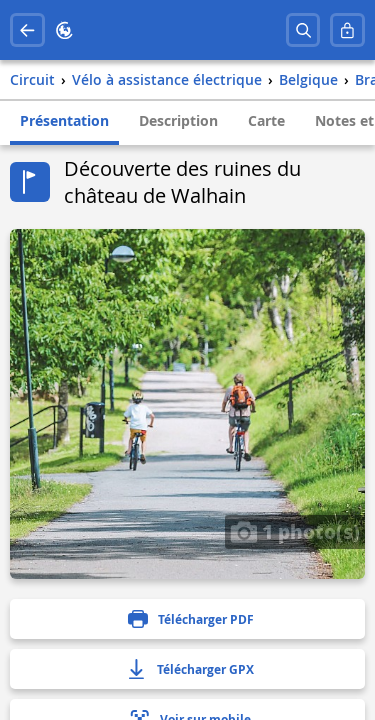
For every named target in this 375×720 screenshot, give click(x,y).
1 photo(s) (295, 531)
